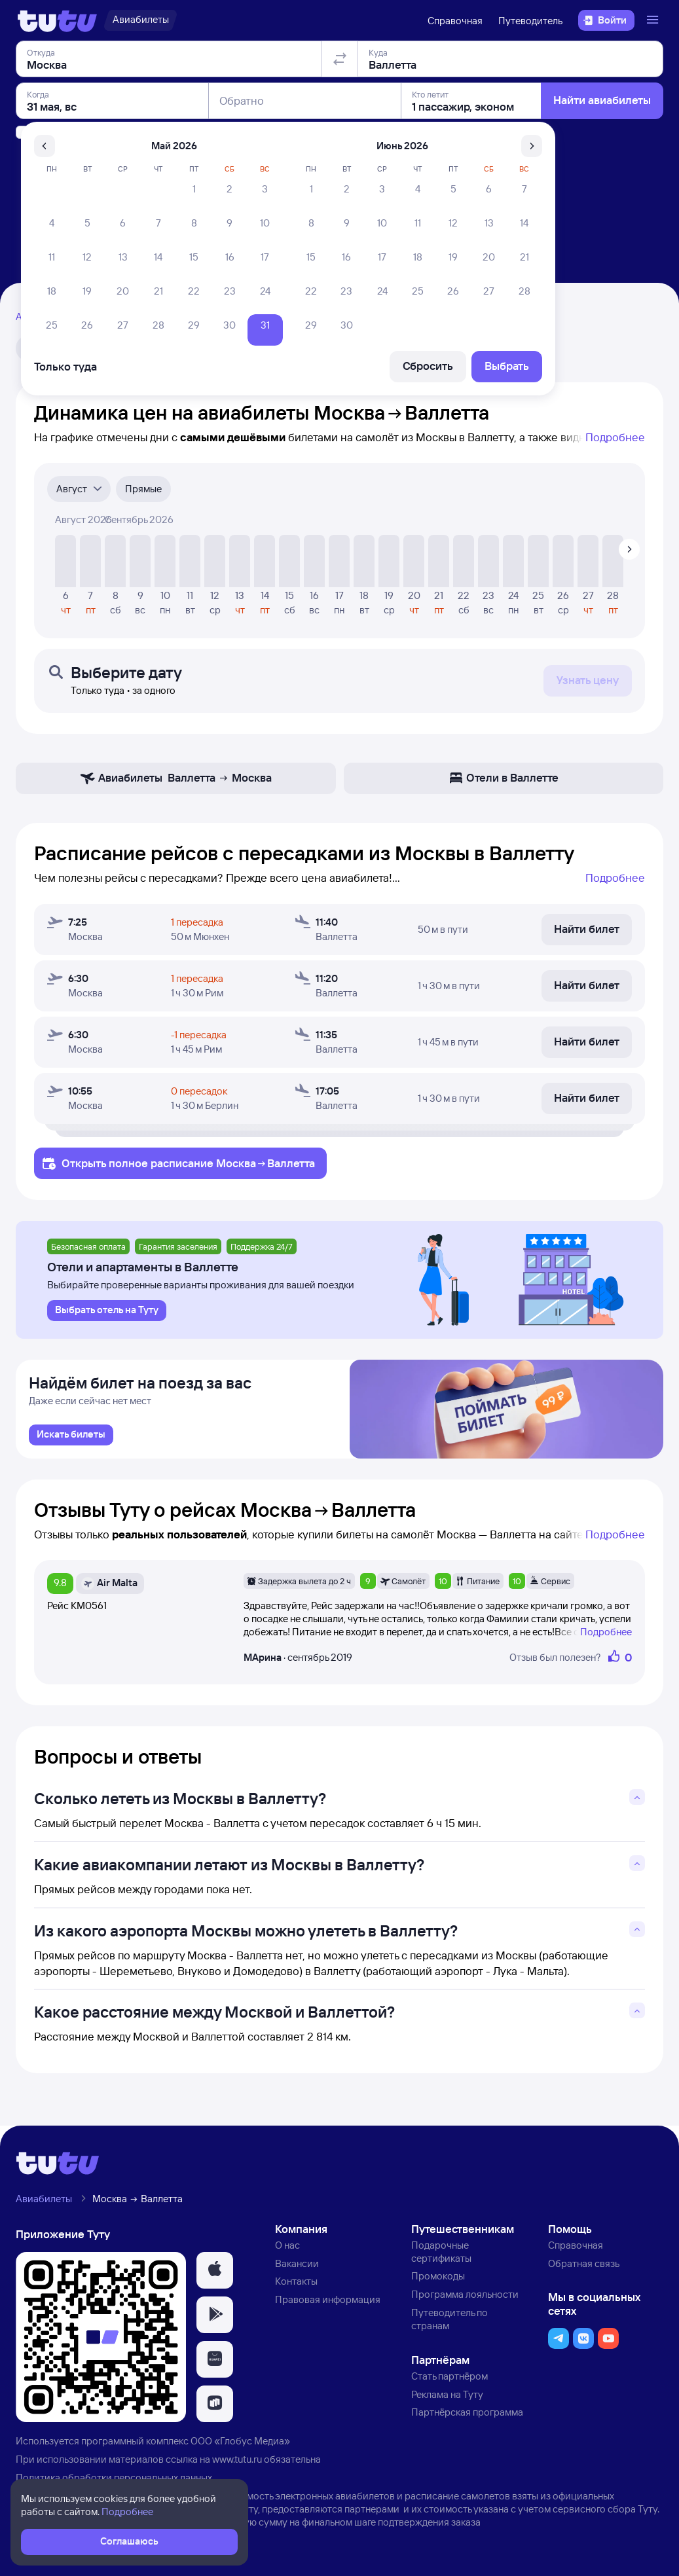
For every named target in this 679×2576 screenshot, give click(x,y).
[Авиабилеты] (140, 20)
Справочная (455, 20)
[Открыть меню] (654, 20)
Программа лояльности (465, 2299)
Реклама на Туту (447, 2399)
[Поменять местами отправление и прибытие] (339, 133)
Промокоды (438, 2281)
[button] (214, 2275)
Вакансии (297, 2268)
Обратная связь (583, 2268)
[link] (71, 1439)
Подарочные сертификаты (441, 2256)
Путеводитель (530, 20)
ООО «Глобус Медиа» (240, 2446)
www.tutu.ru (237, 2464)
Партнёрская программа (467, 2417)
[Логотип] (57, 20)
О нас (287, 2249)
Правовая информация (327, 2304)
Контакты (296, 2286)
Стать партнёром (449, 2380)
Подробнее (615, 437)
